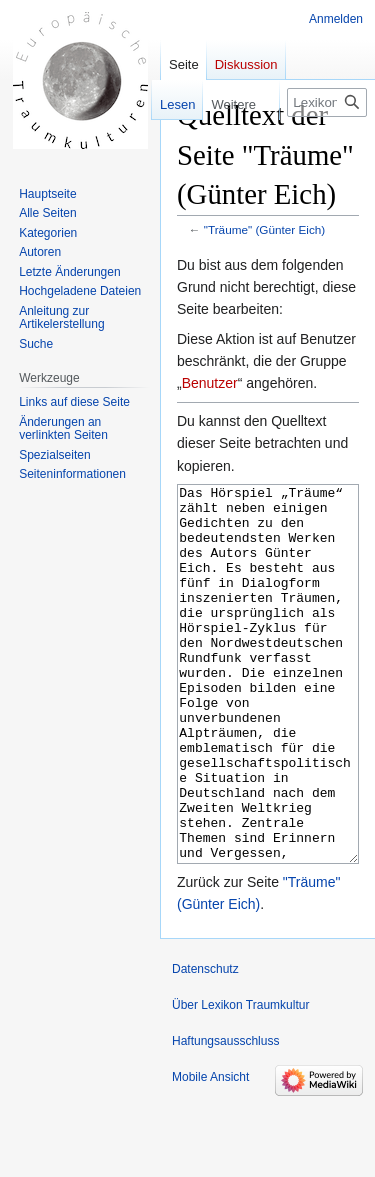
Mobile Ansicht (210, 1152)
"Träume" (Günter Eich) (265, 229)
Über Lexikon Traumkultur (240, 1080)
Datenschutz (205, 1044)
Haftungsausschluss (225, 1116)
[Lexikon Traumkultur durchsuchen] (327, 102)
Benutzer (210, 383)
